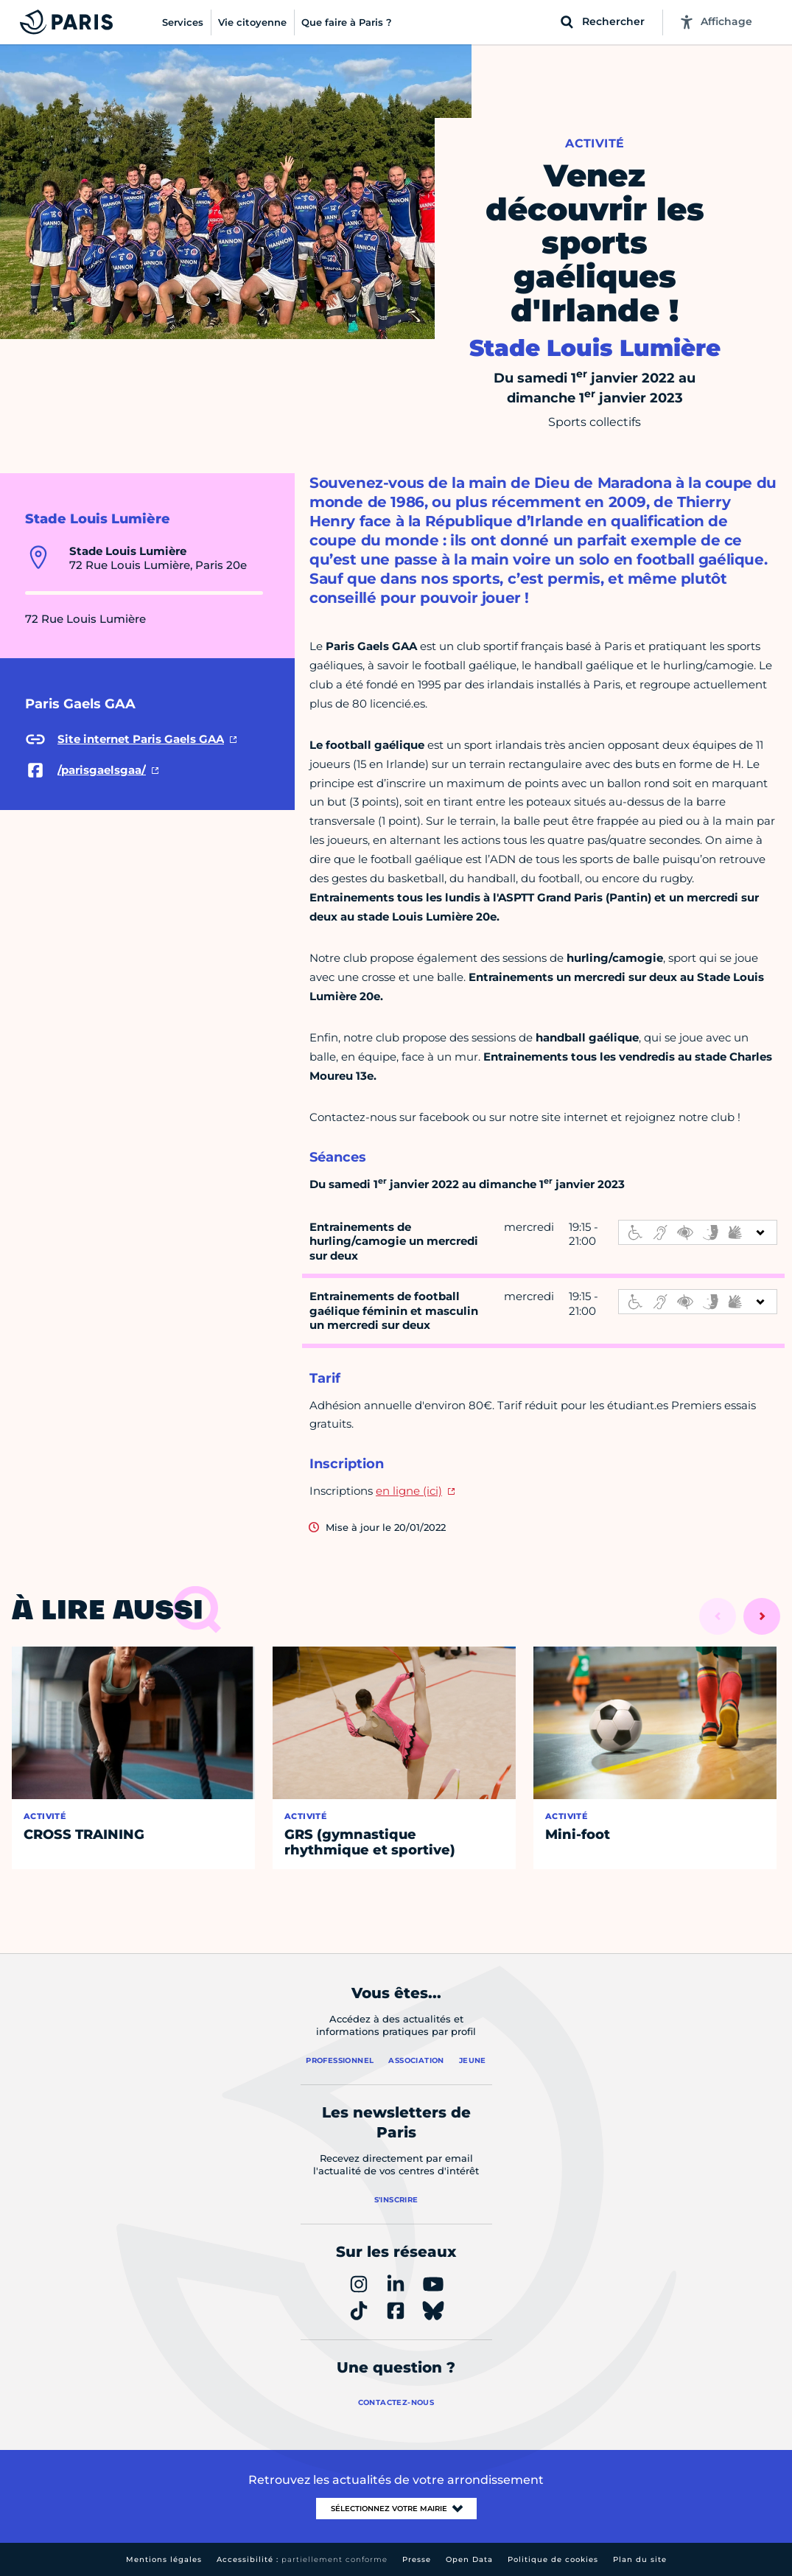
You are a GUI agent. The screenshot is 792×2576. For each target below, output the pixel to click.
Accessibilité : (302, 2559)
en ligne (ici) (409, 1491)
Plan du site (640, 2559)
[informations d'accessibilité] (697, 1232)
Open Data (469, 2559)
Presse (416, 2559)
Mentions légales (164, 2559)
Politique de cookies (553, 2559)
